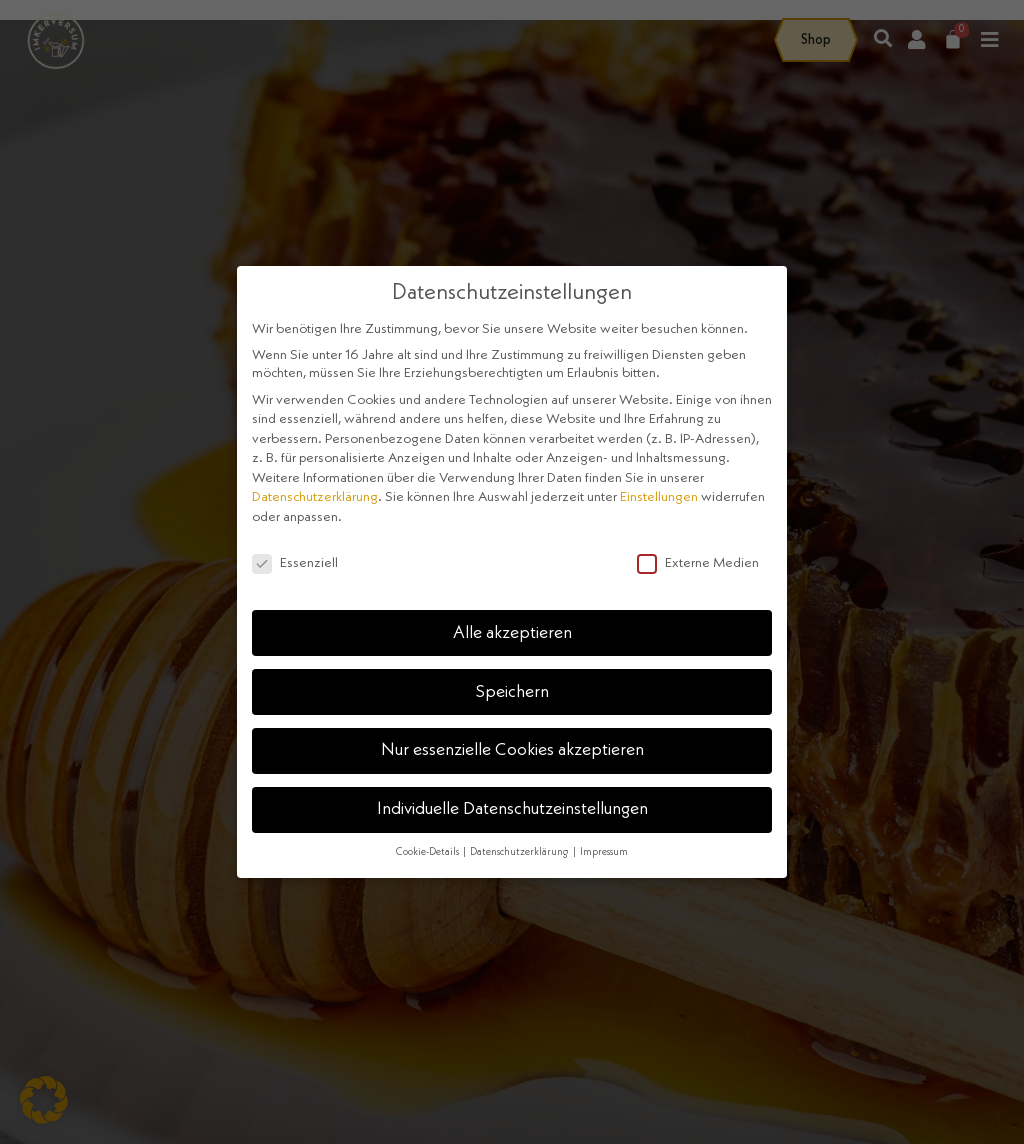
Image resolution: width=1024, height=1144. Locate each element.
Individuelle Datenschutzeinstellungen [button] (512, 809)
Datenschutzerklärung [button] (520, 852)
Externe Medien (698, 563)
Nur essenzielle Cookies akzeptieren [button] (512, 750)
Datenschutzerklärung (315, 497)
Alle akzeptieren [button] (512, 633)
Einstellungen (659, 497)
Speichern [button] (512, 692)
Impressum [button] (604, 852)
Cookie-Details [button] (428, 852)
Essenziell (295, 563)
